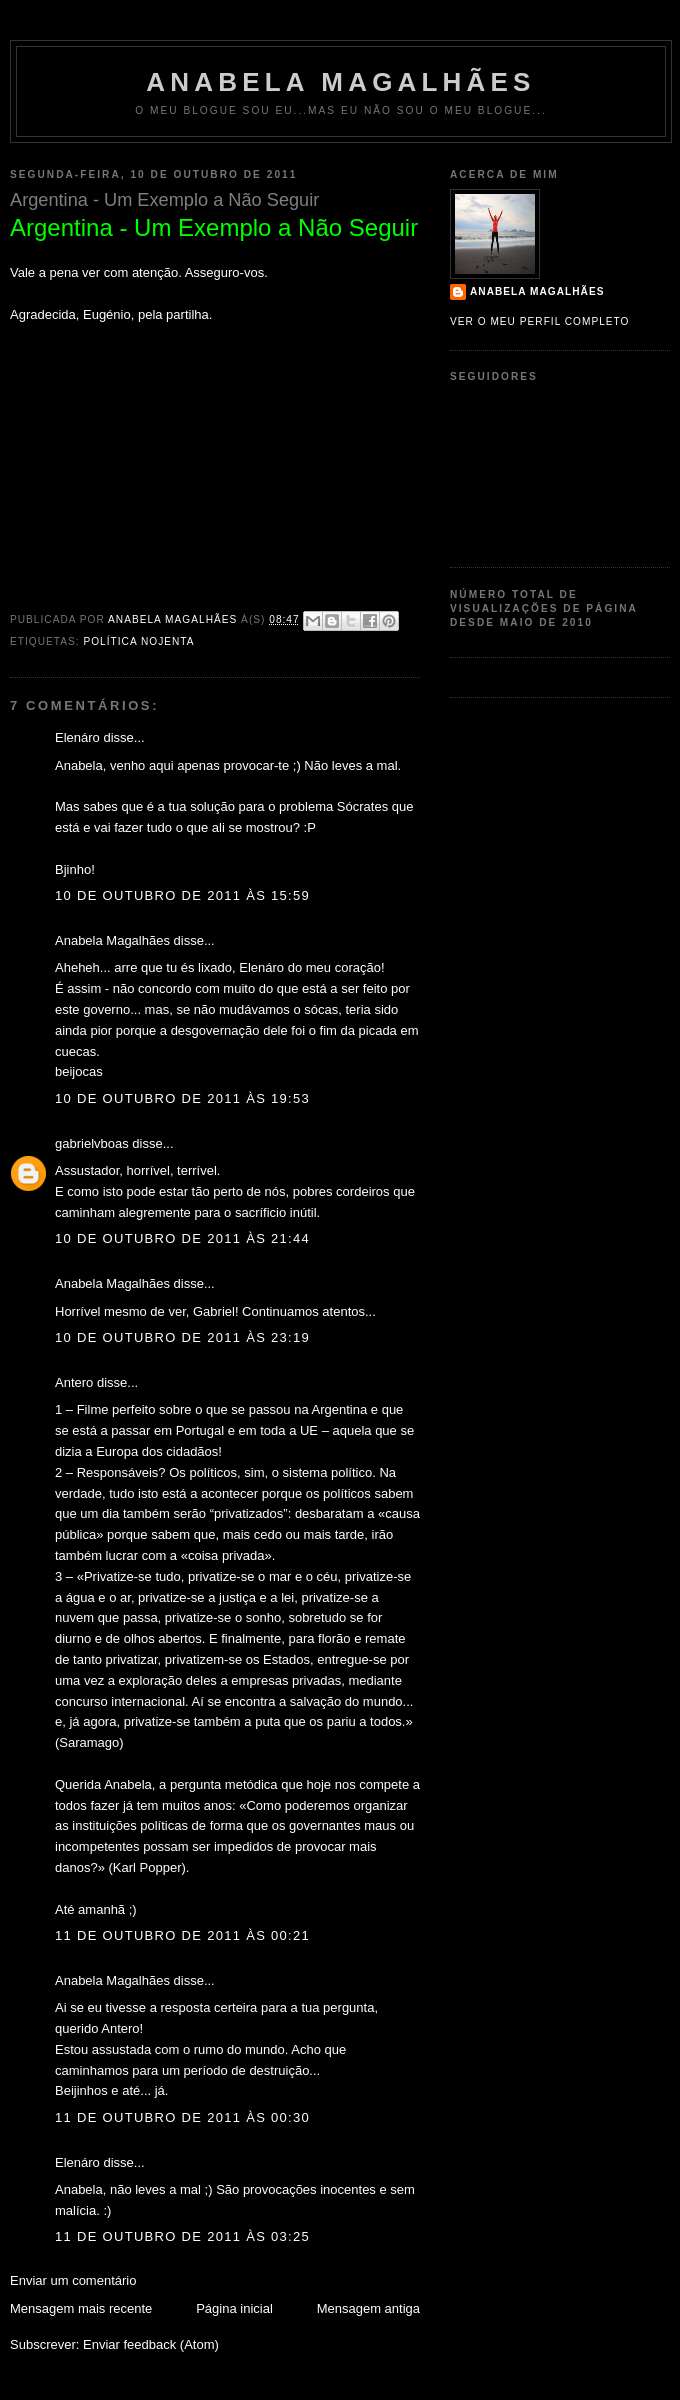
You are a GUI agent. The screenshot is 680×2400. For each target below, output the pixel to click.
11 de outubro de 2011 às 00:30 (182, 2117)
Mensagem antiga (368, 2308)
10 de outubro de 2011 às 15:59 (182, 895)
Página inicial (234, 2308)
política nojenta (138, 641)
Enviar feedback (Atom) (151, 2344)
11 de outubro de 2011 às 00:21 (182, 1935)
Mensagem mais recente (81, 2308)
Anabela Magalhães (340, 82)
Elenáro (77, 737)
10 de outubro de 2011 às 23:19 (182, 1337)
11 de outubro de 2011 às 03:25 (182, 2236)
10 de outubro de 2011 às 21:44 (182, 1238)
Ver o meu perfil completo (540, 321)
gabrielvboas (92, 1143)
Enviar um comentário (73, 2280)
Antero (74, 1382)
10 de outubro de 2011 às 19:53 (182, 1098)
